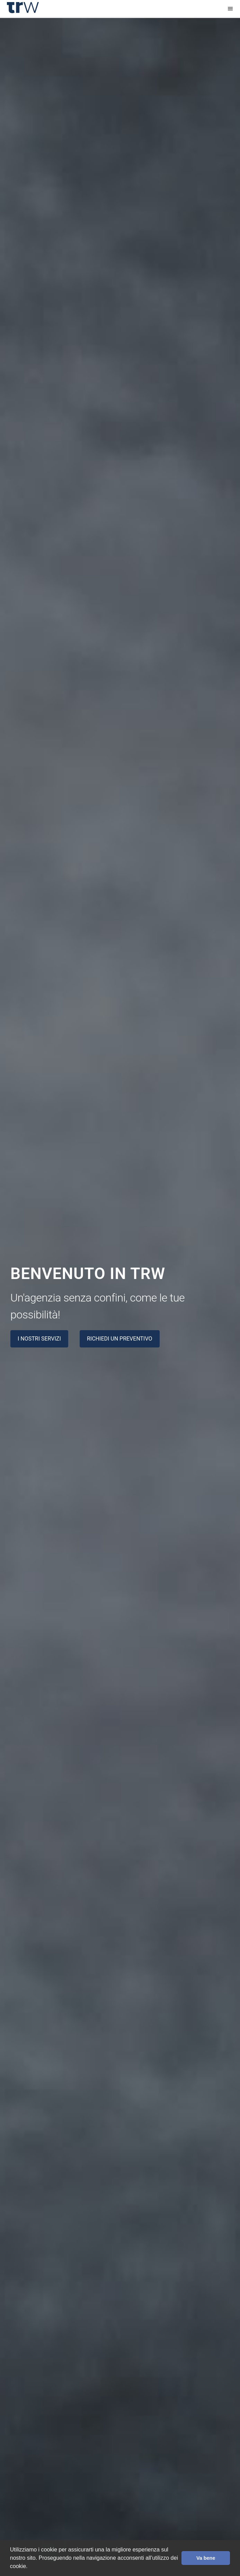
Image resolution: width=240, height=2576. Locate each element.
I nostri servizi (39, 1338)
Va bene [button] (205, 2558)
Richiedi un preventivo (119, 1338)
